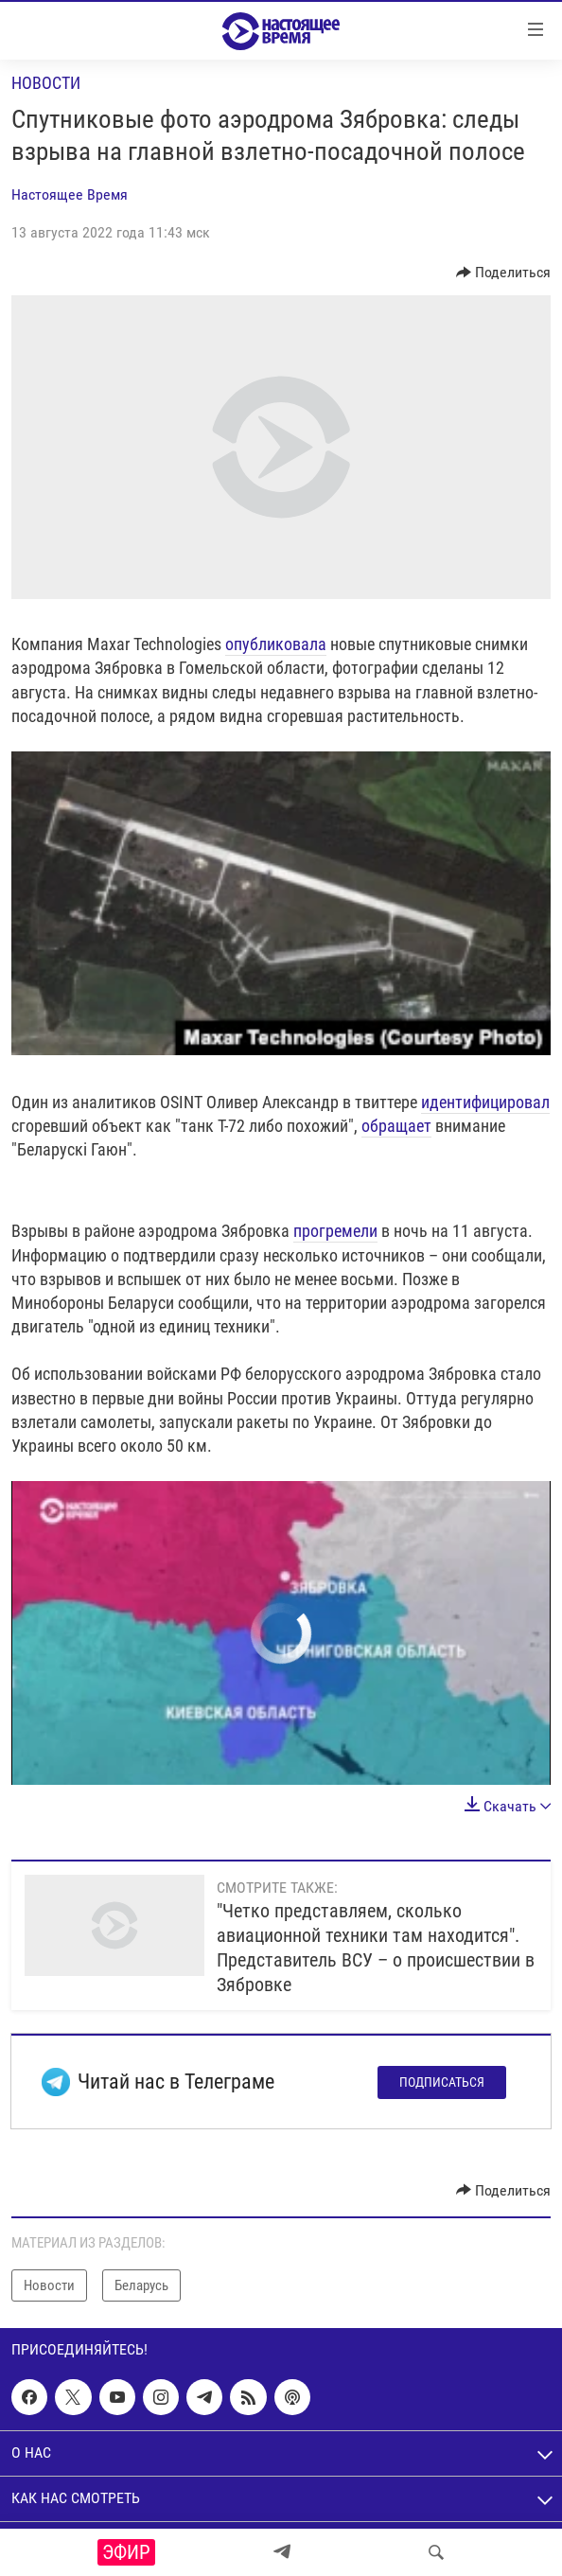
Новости (45, 83)
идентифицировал (485, 1102)
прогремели (335, 1231)
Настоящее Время (69, 194)
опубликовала (275, 644)
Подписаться (441, 2082)
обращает (396, 1126)
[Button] (504, 272)
